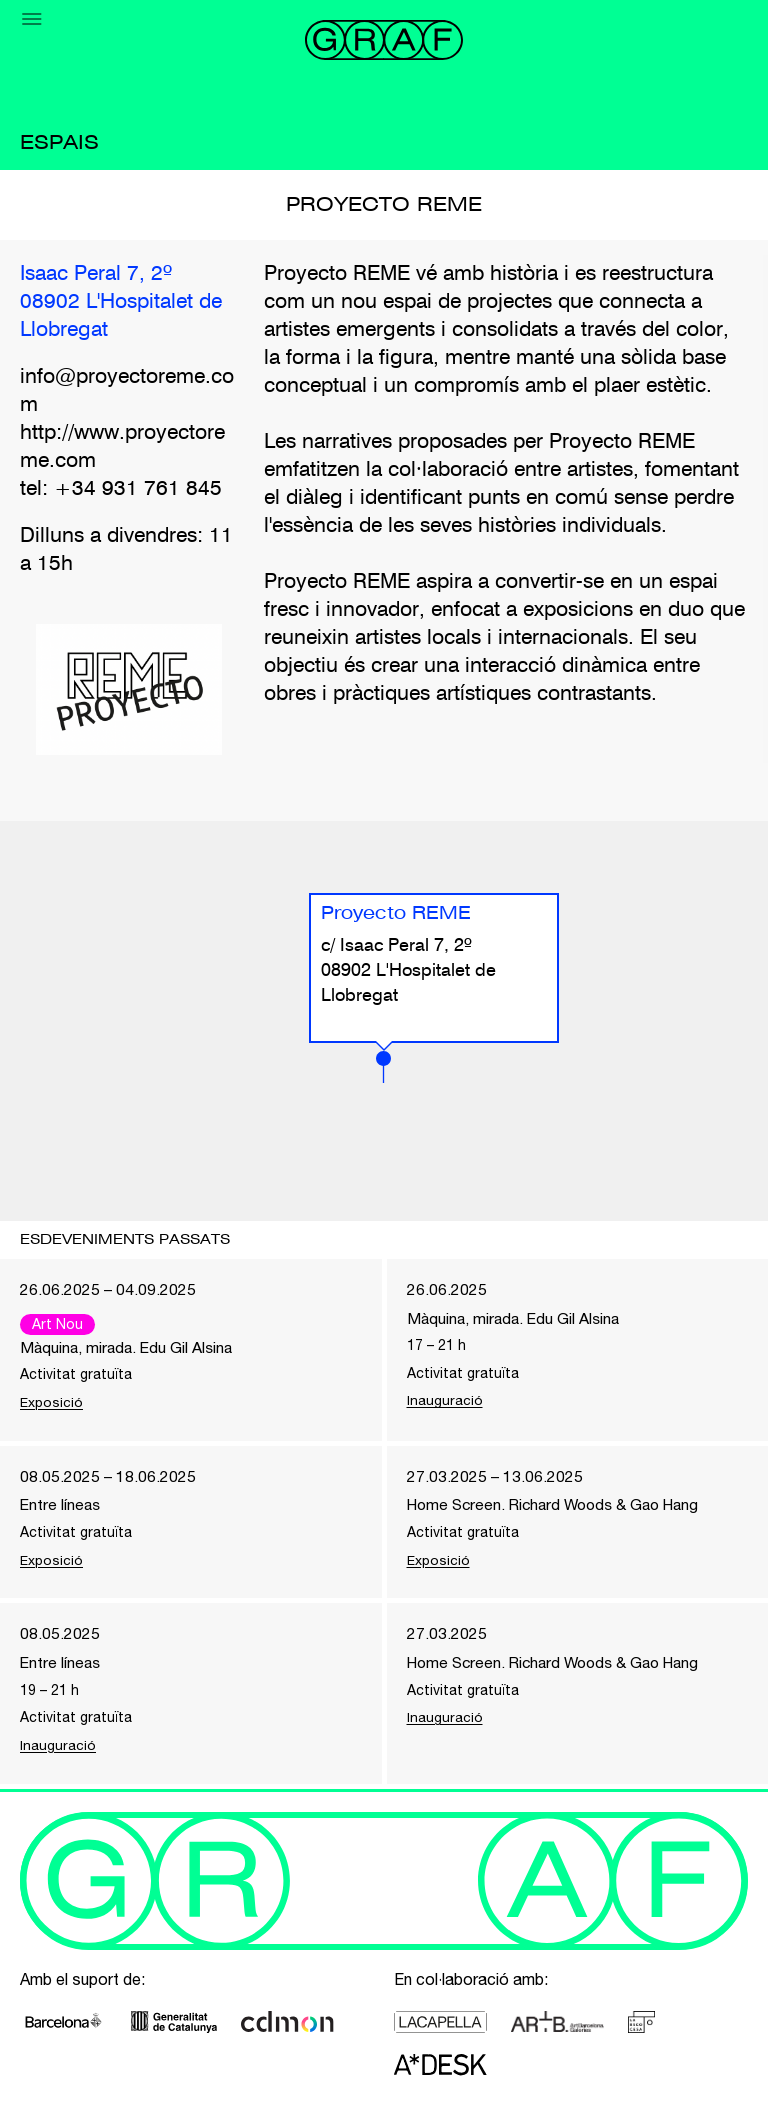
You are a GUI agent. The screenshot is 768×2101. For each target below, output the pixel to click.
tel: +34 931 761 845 (121, 489)
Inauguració (445, 1402)
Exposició (52, 1403)
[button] (383, 1067)
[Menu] (32, 19)
